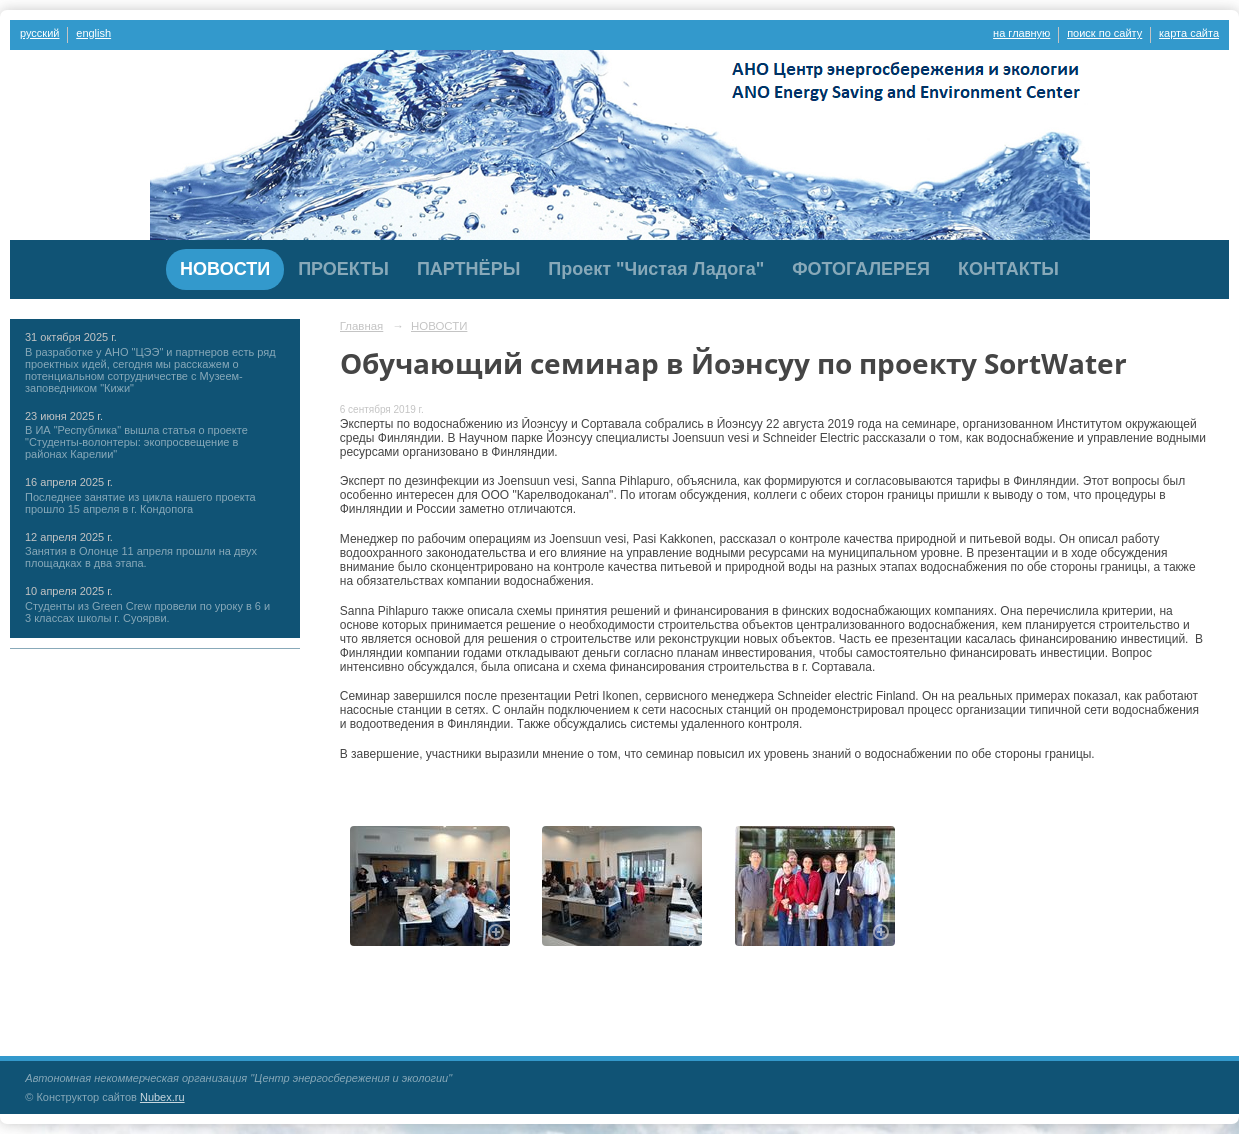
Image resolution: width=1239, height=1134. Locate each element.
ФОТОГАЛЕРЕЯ (861, 269)
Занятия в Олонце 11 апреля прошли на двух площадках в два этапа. (141, 557)
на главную (1021, 33)
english (93, 33)
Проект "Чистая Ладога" (656, 269)
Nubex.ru (162, 1097)
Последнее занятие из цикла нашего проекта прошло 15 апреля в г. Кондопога (140, 503)
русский (39, 33)
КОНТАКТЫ (1008, 269)
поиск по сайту (1104, 33)
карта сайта (1189, 33)
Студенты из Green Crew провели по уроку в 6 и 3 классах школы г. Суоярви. (147, 612)
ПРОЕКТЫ (343, 269)
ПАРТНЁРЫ (468, 269)
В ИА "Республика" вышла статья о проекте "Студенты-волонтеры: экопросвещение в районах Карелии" (136, 442)
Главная (362, 326)
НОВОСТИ (225, 269)
